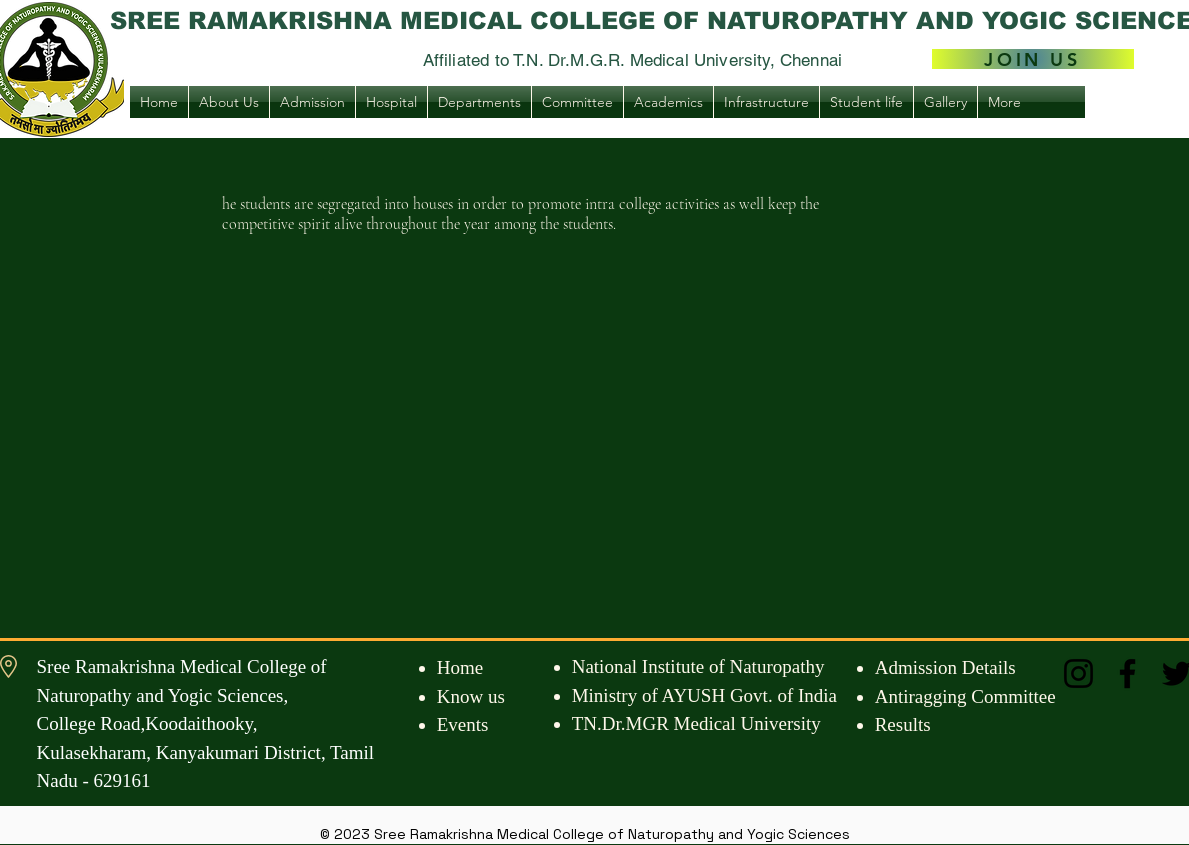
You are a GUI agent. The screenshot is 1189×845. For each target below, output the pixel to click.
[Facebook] (1127, 673)
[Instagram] (1078, 673)
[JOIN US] (1033, 59)
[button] (229, 102)
